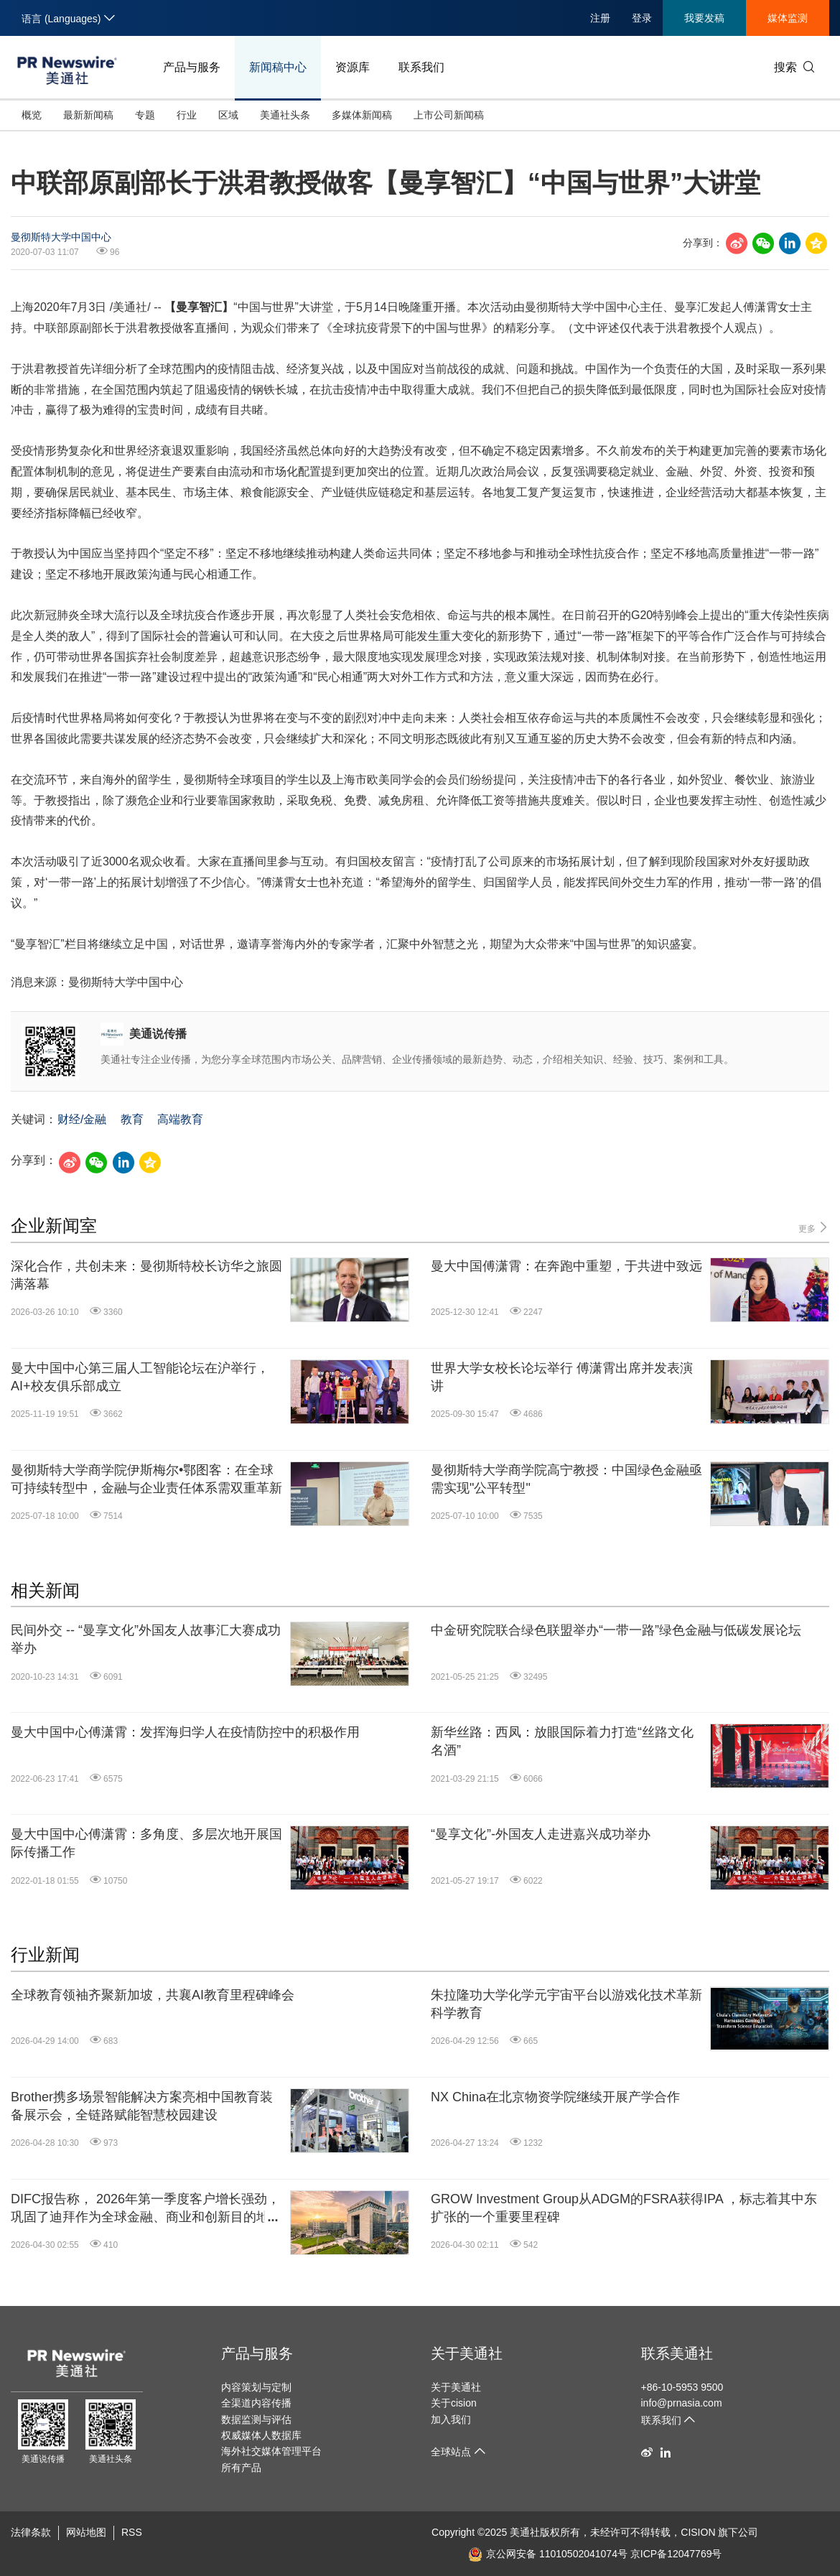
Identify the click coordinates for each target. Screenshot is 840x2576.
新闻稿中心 (278, 67)
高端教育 (180, 1119)
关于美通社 (467, 2353)
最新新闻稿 (88, 115)
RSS (131, 2532)
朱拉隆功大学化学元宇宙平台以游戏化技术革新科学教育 (566, 2004)
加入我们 (451, 2419)
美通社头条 (285, 115)
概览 (32, 115)
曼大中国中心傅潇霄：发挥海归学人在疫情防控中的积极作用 (185, 1732)
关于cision (454, 2403)
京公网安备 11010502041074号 (547, 2553)
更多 (813, 1228)
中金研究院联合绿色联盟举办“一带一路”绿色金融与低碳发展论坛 (616, 1630)
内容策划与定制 (256, 2387)
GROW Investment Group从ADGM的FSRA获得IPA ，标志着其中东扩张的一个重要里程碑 (624, 2208)
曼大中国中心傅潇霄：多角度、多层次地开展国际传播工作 (146, 1843)
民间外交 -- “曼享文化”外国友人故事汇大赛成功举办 (146, 1639)
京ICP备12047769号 (676, 2553)
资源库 (352, 67)
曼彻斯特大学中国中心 (61, 237)
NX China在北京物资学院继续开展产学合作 (555, 2097)
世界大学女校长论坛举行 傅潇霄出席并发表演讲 (562, 1377)
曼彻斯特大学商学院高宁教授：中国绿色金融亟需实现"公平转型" (566, 1479)
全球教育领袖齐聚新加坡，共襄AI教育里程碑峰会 (152, 1995)
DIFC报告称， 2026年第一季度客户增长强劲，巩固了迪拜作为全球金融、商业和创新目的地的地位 (146, 2209)
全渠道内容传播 (256, 2403)
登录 (642, 18)
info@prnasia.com (681, 2403)
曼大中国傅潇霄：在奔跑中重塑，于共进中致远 (566, 1266)
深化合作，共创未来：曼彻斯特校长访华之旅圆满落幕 (146, 1275)
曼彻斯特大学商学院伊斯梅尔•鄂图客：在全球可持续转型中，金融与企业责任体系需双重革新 (146, 1479)
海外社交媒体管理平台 (271, 2451)
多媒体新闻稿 (362, 115)
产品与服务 (191, 67)
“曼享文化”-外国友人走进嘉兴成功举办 (540, 1834)
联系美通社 (677, 2353)
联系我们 (421, 67)
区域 (228, 115)
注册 (600, 18)
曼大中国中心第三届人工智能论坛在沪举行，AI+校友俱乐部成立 (140, 1377)
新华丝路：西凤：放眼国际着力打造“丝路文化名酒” (562, 1741)
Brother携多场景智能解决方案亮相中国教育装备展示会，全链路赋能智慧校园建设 (142, 2106)
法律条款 (31, 2532)
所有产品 (241, 2467)
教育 (132, 1119)
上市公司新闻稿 (449, 115)
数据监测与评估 (256, 2419)
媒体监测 (787, 18)
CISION (698, 2532)
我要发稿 (704, 18)
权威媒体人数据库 (261, 2435)
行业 (187, 115)
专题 (145, 115)
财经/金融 (81, 1119)
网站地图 (86, 2532)
